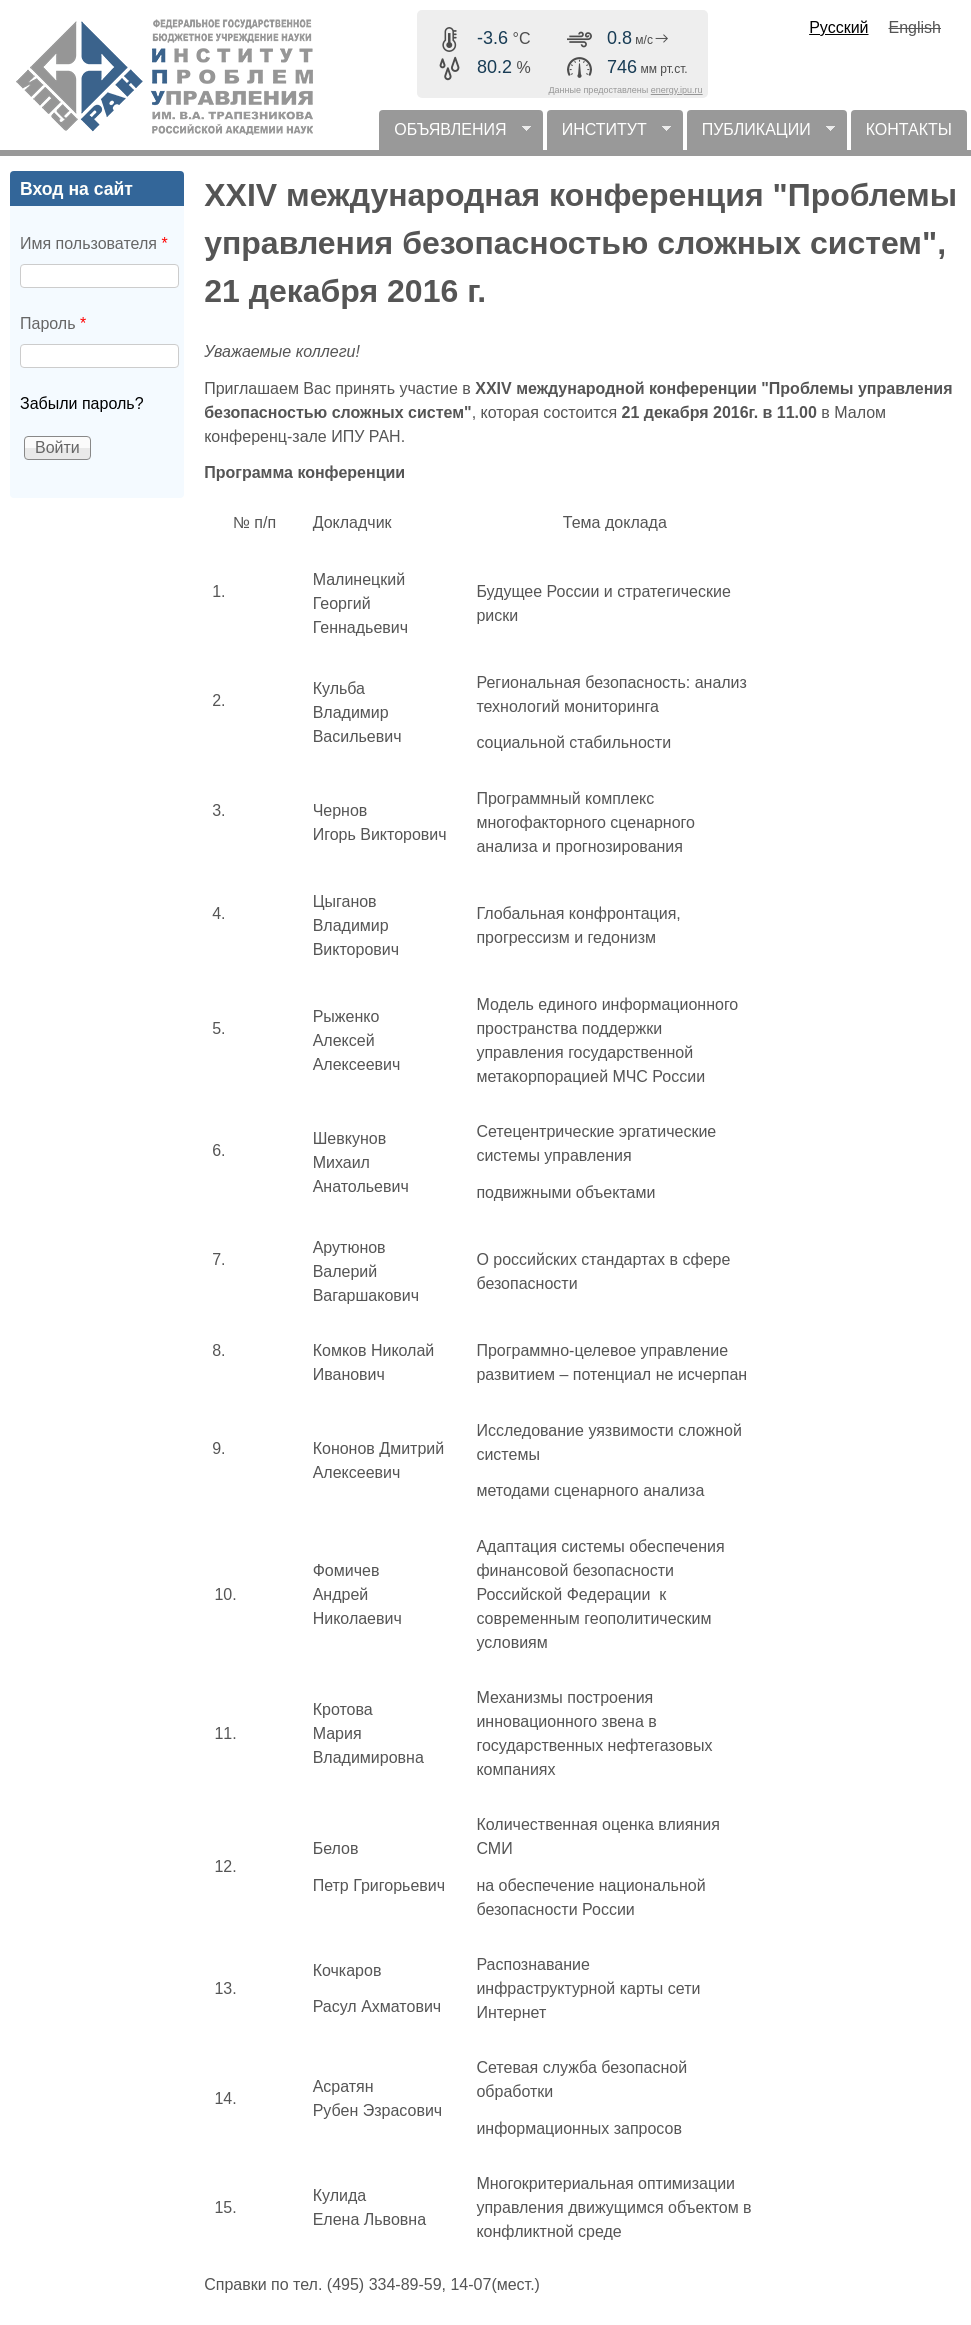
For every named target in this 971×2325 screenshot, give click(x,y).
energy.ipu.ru (677, 90)
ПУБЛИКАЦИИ (761, 135)
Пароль (53, 323)
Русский (838, 27)
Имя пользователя (94, 243)
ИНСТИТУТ (609, 135)
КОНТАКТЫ (909, 129)
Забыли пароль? (82, 403)
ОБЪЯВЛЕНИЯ (454, 135)
